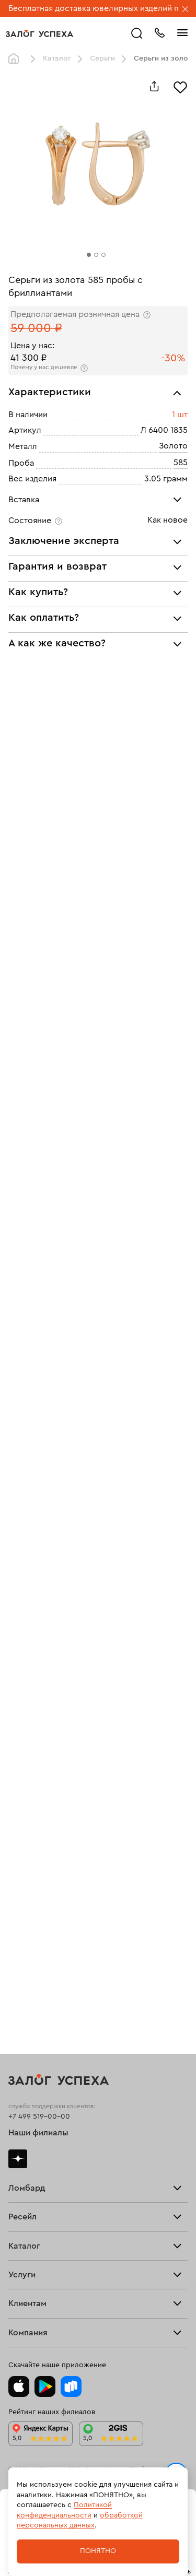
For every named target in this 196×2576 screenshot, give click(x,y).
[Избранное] (180, 86)
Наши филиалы (38, 2133)
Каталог (57, 58)
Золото (173, 446)
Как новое (167, 520)
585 (181, 462)
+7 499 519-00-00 (39, 2116)
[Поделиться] (154, 86)
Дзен (17, 2158)
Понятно (98, 2551)
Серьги (102, 58)
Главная (16, 59)
